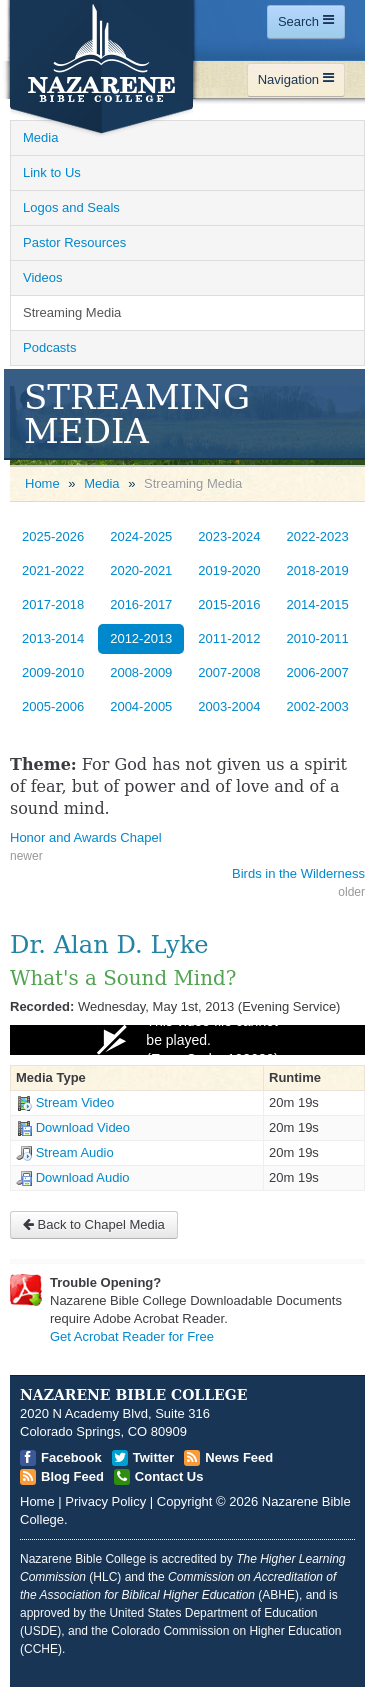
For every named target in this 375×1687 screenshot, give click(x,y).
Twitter (154, 1457)
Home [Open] (42, 483)
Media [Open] (40, 137)
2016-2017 (141, 604)
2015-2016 (229, 604)
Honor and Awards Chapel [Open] (86, 837)
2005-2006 (53, 706)
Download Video (83, 1127)
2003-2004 (229, 706)
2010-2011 (318, 638)
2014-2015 (318, 604)
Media (101, 483)
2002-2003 (318, 706)
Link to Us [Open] (52, 172)
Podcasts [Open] (49, 347)
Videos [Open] (43, 277)
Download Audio (83, 1177)
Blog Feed (72, 1476)
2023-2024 (229, 536)
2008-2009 (141, 672)
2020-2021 (141, 570)
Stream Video (75, 1102)
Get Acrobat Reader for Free (132, 1336)
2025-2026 (53, 536)
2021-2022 (53, 570)
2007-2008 (229, 672)
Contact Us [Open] (169, 1476)
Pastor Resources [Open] (74, 242)
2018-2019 (318, 570)
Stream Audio (75, 1152)
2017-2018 (53, 604)
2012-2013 (141, 638)
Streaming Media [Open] (72, 312)
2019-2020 (229, 570)
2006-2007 (318, 672)
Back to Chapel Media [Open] (94, 1224)
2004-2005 (141, 706)
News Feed (239, 1457)
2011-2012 (229, 638)
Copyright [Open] (185, 1501)
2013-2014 (53, 638)
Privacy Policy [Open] (105, 1501)
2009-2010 (53, 672)
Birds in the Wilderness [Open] (298, 873)
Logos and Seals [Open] (71, 207)
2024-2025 (141, 536)
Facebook (71, 1457)
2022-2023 (318, 536)
